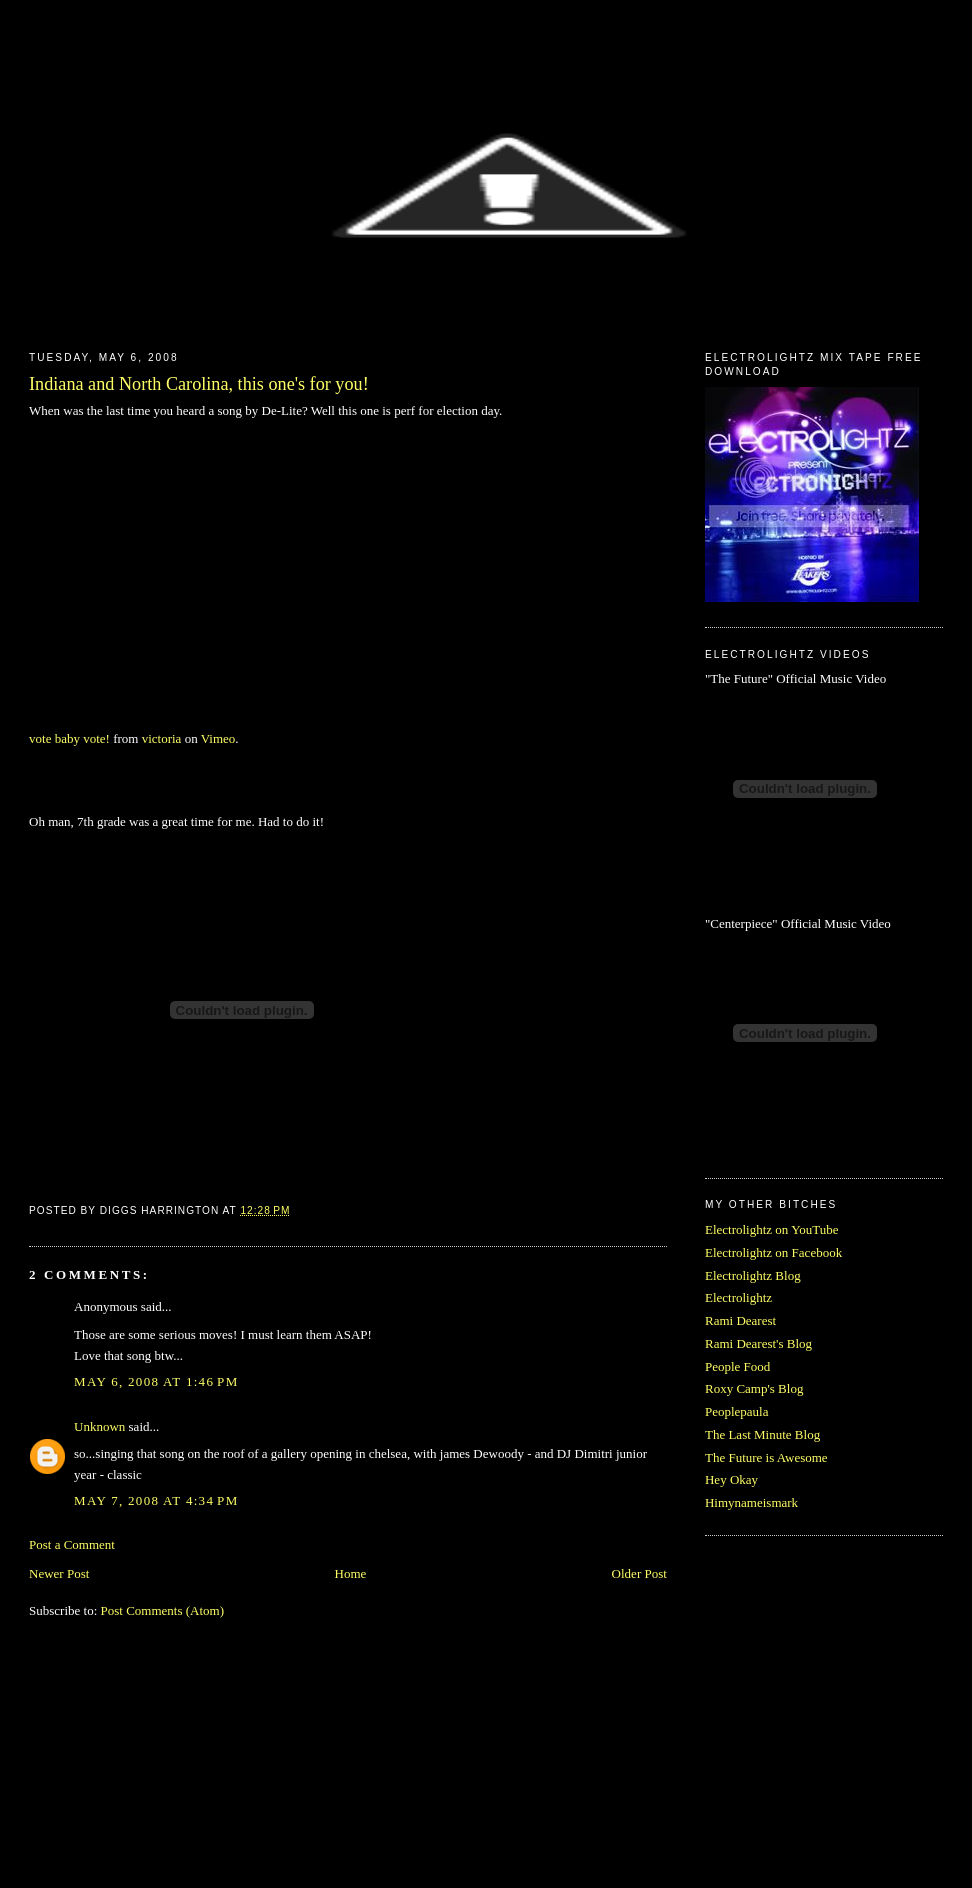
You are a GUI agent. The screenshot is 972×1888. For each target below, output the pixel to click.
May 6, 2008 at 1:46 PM (156, 1381)
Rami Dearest (740, 1320)
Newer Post (59, 1573)
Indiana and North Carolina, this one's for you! (199, 384)
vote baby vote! (69, 738)
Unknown (99, 1426)
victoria (162, 738)
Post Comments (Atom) (163, 1610)
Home (351, 1573)
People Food (737, 1366)
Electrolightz (738, 1297)
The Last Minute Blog (762, 1434)
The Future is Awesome (766, 1457)
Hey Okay (731, 1479)
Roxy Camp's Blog (754, 1388)
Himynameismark (751, 1502)
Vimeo (218, 738)
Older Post (639, 1573)
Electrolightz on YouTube (772, 1229)
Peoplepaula (737, 1411)
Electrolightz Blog (753, 1275)
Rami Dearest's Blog (758, 1343)
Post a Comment (72, 1544)
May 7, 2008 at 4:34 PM (156, 1500)
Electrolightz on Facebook (773, 1252)
